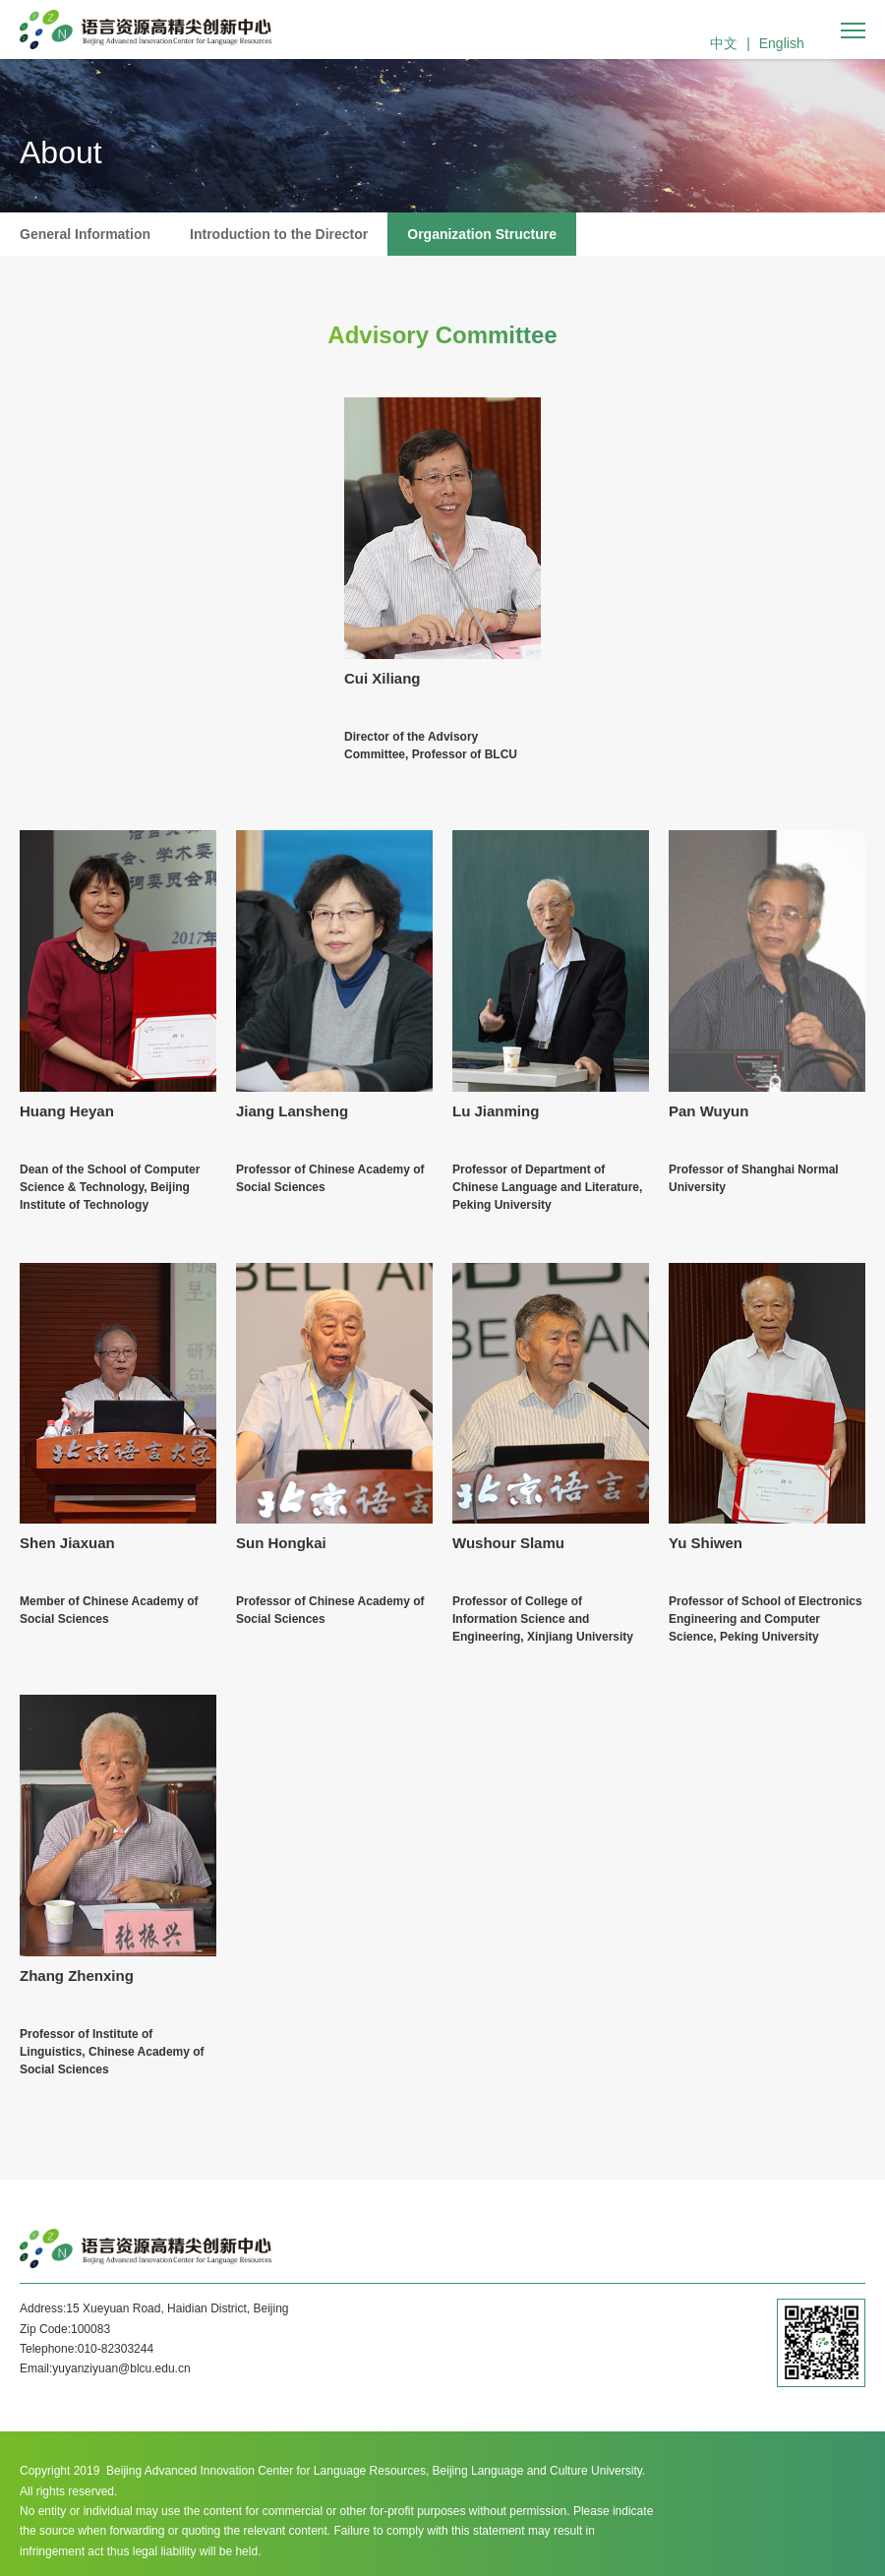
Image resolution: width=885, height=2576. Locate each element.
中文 (724, 43)
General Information (85, 234)
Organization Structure (482, 234)
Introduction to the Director (279, 234)
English (781, 43)
